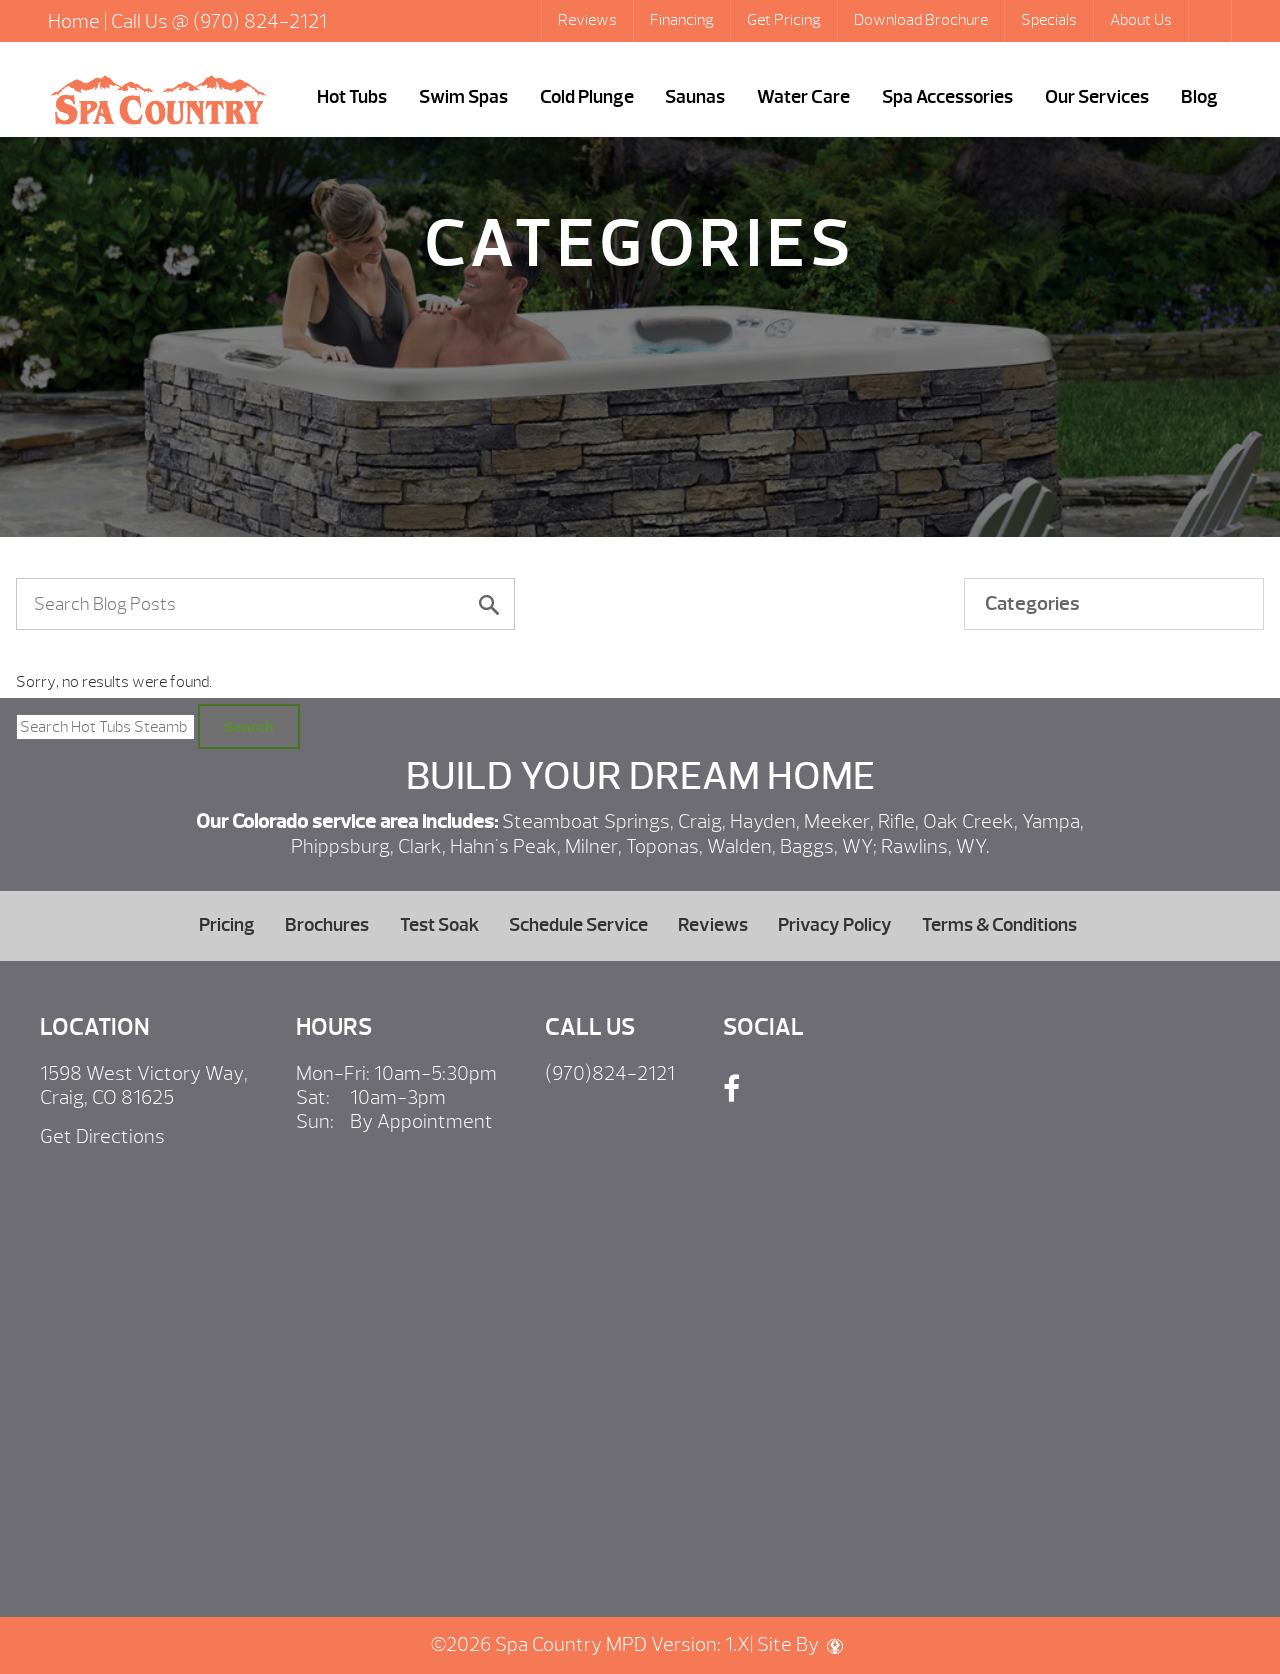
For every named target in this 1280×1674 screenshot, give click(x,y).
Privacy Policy (835, 925)
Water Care (803, 97)
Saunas (695, 97)
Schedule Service (578, 925)
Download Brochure (921, 20)
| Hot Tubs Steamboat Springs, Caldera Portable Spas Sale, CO (158, 100)
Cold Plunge (587, 97)
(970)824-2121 (610, 1073)
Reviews (587, 20)
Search (1212, 21)
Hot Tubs (352, 97)
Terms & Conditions (999, 925)
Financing (682, 20)
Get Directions (102, 1136)
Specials (1049, 20)
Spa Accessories (947, 97)
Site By (800, 1644)
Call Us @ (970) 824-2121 (219, 21)
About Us (1141, 20)
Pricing (227, 925)
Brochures (327, 925)
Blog (1199, 97)
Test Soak (439, 925)
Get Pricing (784, 20)
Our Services (1097, 97)
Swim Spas (463, 97)
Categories (1032, 603)
